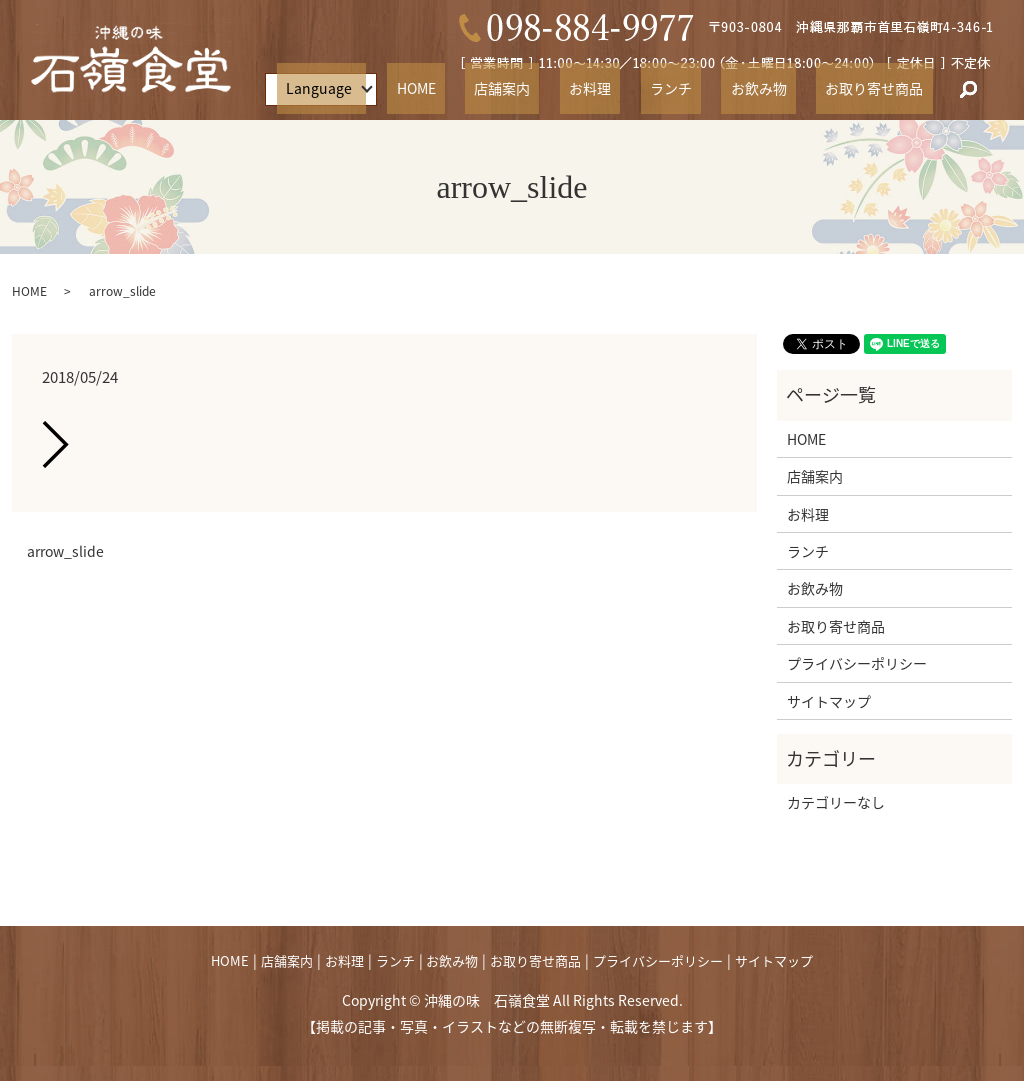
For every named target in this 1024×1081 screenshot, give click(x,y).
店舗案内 (585, 89)
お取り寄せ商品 (884, 89)
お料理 (654, 89)
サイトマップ (829, 701)
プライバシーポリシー (857, 663)
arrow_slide (65, 551)
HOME (516, 89)
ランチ (717, 89)
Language (429, 89)
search (968, 90)
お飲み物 (786, 89)
